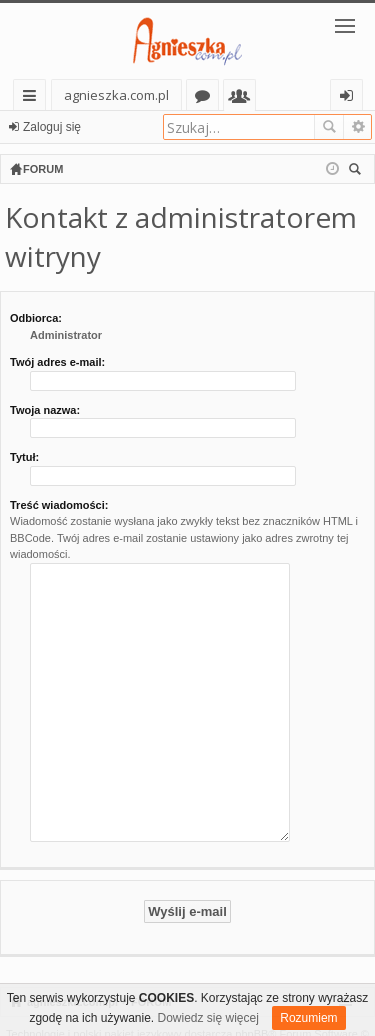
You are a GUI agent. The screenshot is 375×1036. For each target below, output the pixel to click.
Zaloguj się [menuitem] (350, 98)
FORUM (151, 975)
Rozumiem (308, 1018)
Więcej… (33, 98)
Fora (206, 98)
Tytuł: (24, 457)
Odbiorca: (36, 318)
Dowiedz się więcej (208, 1018)
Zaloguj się (52, 127)
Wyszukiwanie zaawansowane (357, 127)
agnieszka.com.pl (116, 95)
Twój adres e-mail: (57, 362)
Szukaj (329, 127)
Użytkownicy (243, 98)
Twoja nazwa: (45, 410)
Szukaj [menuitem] (357, 171)
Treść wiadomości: (59, 505)
